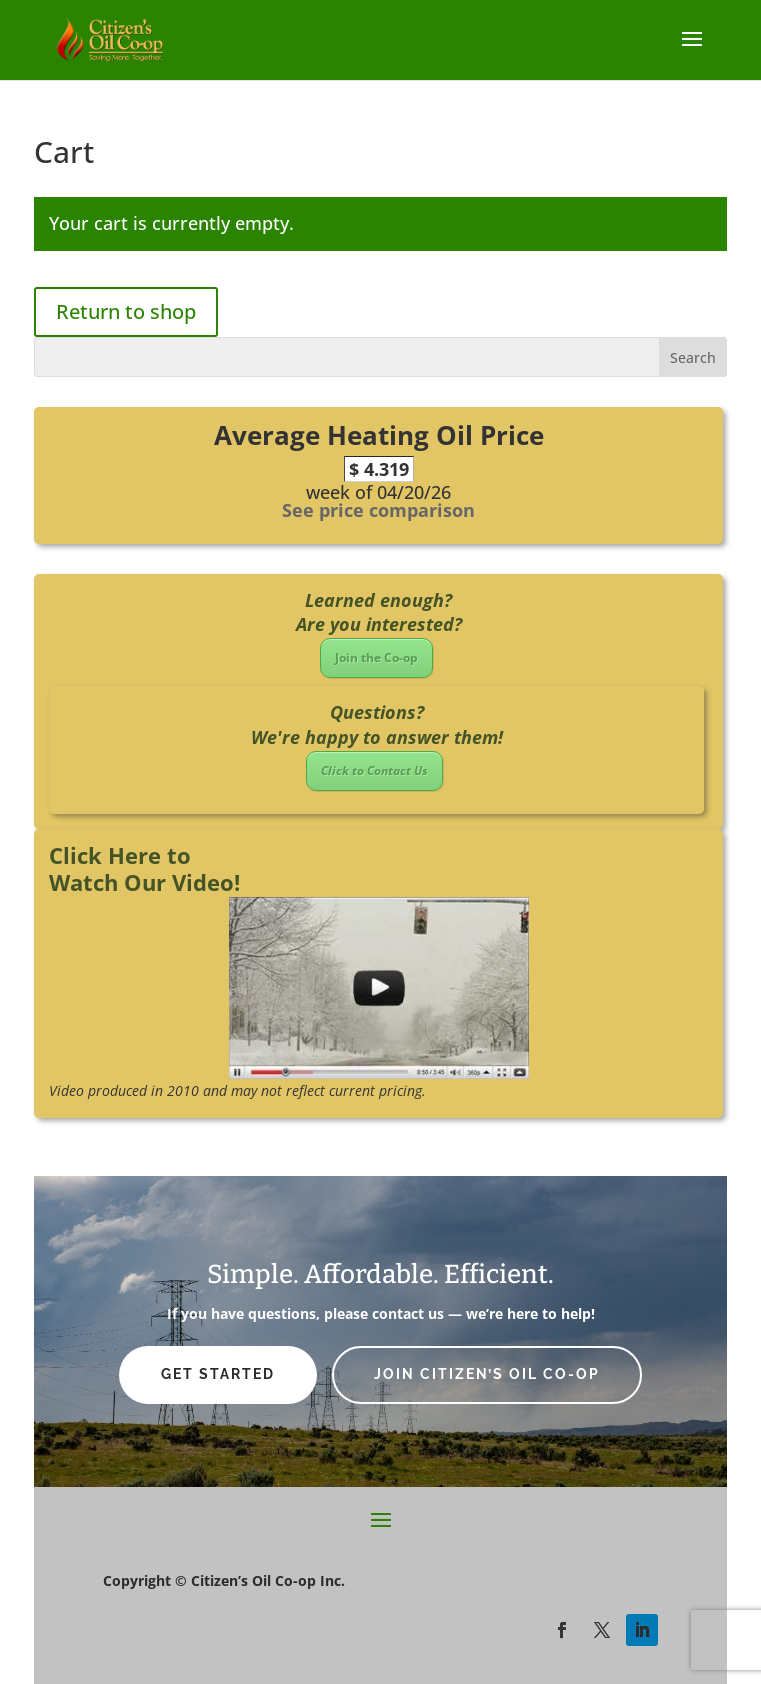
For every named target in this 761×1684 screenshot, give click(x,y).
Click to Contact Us (374, 770)
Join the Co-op (376, 657)
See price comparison (378, 510)
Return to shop (126, 311)
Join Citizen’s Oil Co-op (487, 1374)
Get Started (218, 1374)
